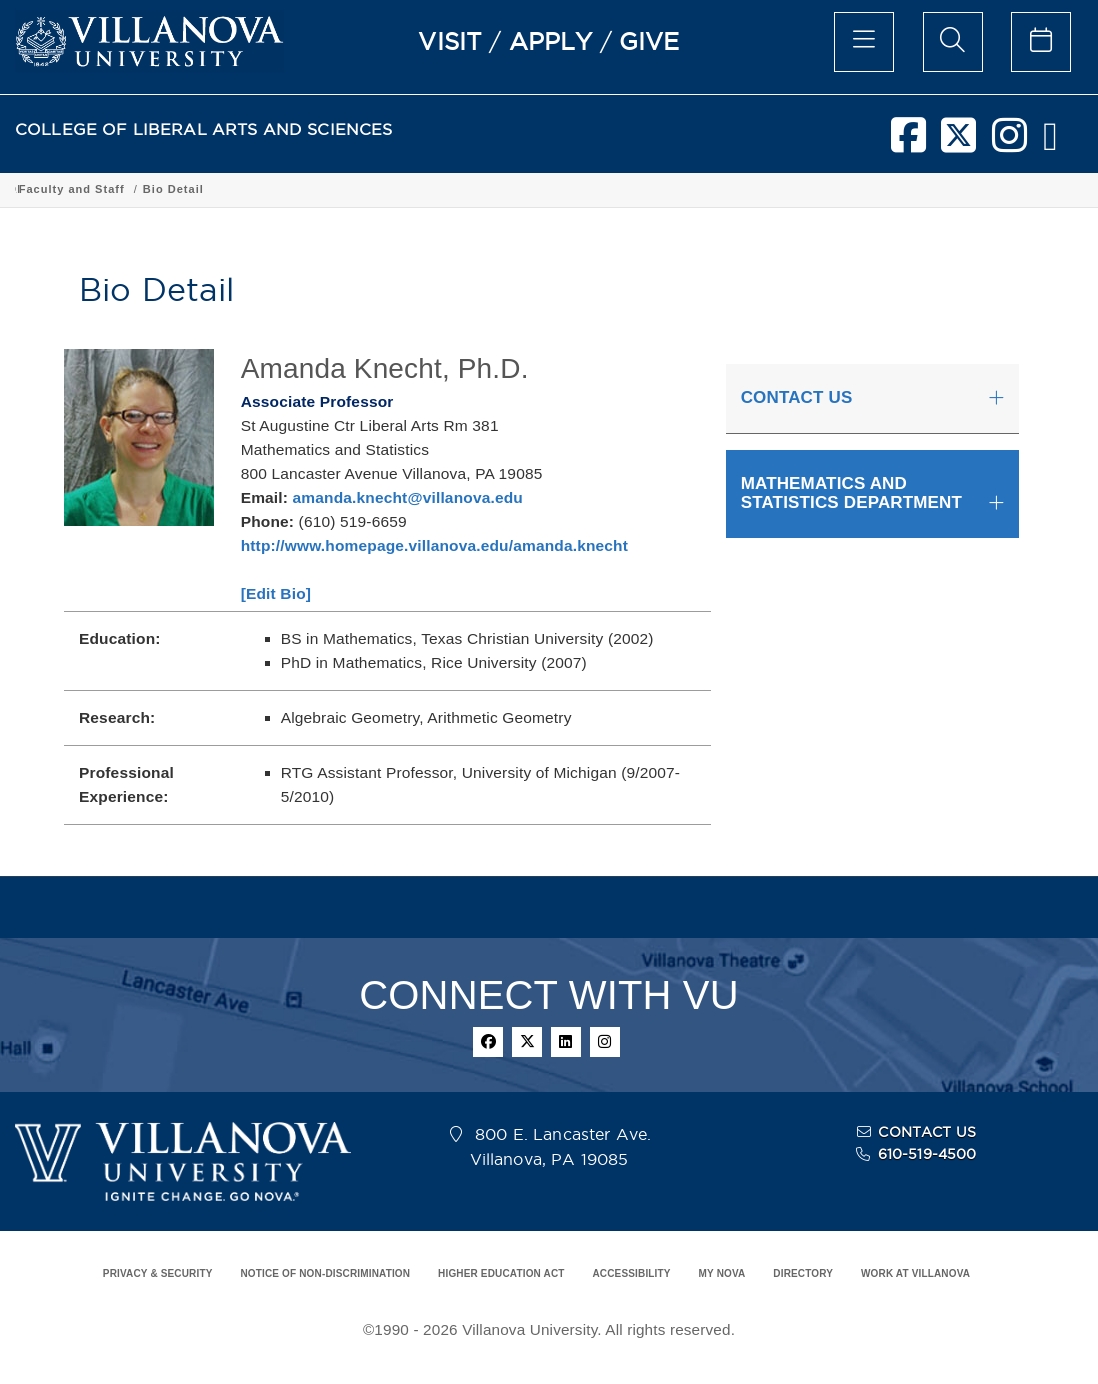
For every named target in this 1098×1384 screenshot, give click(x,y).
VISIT (450, 41)
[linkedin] (566, 1042)
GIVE (649, 41)
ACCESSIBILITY (631, 1273)
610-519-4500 (927, 1154)
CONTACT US (927, 1132)
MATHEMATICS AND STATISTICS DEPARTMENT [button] (851, 493)
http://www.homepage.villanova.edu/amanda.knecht (434, 545)
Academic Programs (322, 189)
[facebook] (908, 143)
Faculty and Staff (733, 189)
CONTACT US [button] (797, 397)
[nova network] (1050, 143)
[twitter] (958, 143)
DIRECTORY (803, 1273)
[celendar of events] (1041, 42)
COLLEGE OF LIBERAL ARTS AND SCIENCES (204, 129)
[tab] (872, 399)
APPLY (551, 41)
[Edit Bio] (276, 593)
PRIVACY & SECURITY (158, 1273)
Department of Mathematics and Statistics (532, 189)
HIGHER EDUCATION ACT (501, 1273)
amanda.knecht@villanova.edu (408, 497)
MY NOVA (722, 1273)
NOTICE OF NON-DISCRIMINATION (325, 1273)
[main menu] (864, 42)
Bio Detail (834, 189)
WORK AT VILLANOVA (915, 1273)
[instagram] (1009, 143)
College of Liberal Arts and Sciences (128, 189)
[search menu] (953, 42)
